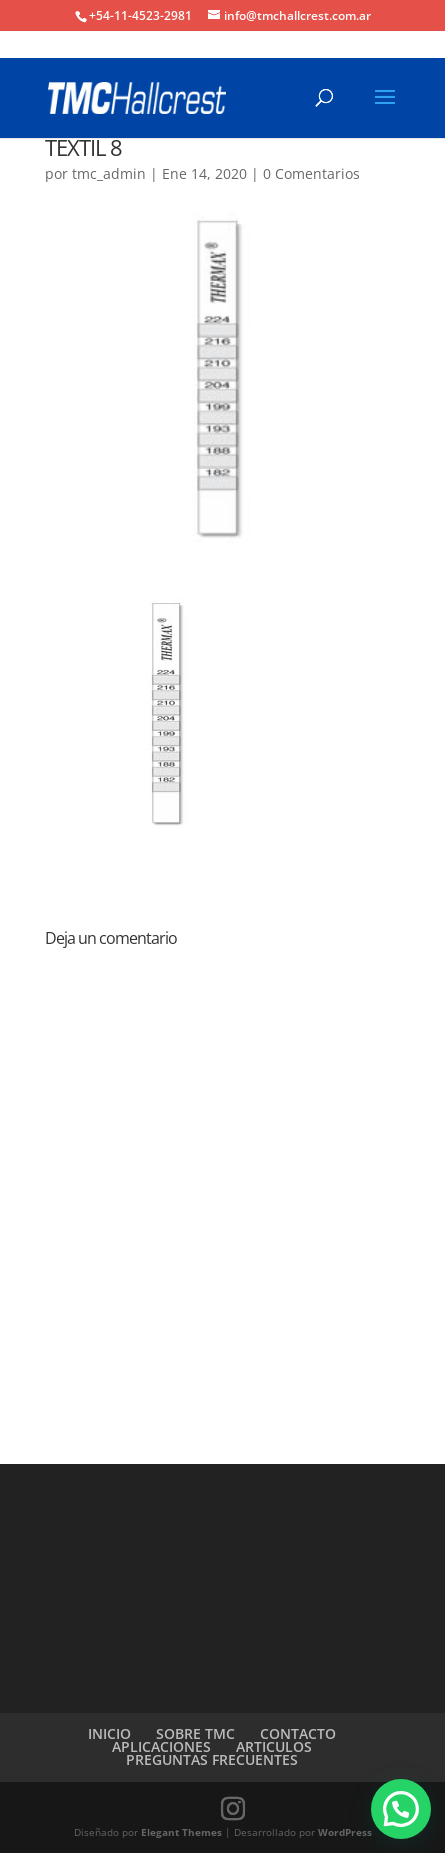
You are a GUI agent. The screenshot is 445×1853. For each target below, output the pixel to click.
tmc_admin (109, 173)
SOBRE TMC (195, 1733)
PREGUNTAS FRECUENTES (212, 1759)
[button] (401, 1809)
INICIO (109, 1733)
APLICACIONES (161, 1746)
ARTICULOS (274, 1746)
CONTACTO (298, 1733)
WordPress (345, 1832)
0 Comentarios (311, 173)
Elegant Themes (181, 1832)
